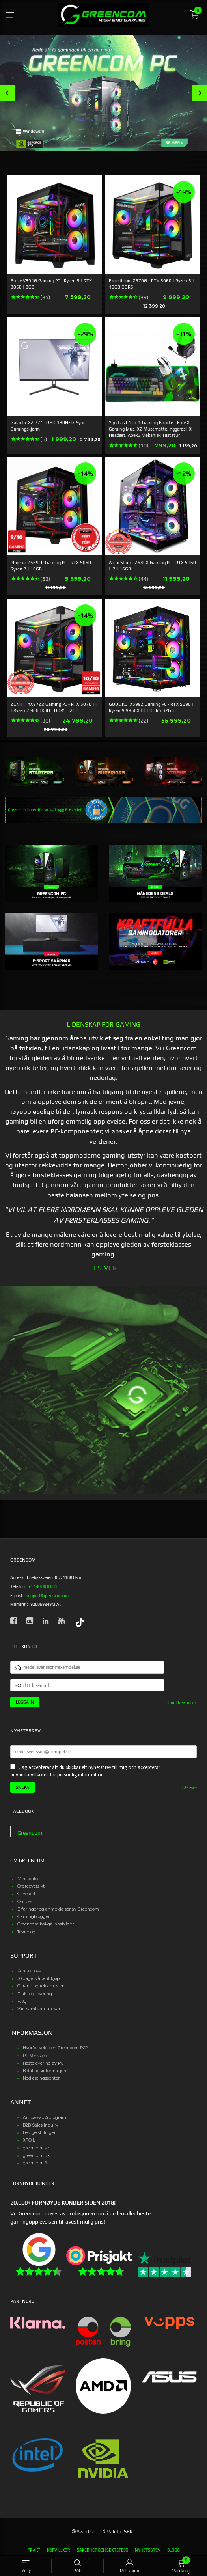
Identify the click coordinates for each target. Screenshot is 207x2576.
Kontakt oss (29, 1971)
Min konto (27, 1878)
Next (199, 93)
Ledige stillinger (39, 2132)
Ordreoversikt (31, 1886)
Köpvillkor (58, 2550)
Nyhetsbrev (147, 2550)
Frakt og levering (34, 1993)
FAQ (21, 2001)
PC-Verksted (35, 2055)
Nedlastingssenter (41, 2078)
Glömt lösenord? (181, 1702)
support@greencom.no (47, 1595)
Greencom (29, 1833)
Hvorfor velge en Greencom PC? (55, 2047)
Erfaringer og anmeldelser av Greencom (58, 1909)
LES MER (103, 1268)
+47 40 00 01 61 (42, 1586)
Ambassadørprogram (44, 2117)
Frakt (34, 2550)
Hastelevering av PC (43, 2063)
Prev (7, 93)
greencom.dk (36, 2155)
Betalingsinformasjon (44, 2070)
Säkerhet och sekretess (102, 2550)
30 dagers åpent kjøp (38, 1978)
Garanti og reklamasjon (41, 1986)
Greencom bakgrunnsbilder (45, 1924)
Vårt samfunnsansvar (38, 2008)
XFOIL (29, 2140)
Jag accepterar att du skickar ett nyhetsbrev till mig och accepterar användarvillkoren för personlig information (85, 1771)
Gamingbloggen (34, 1916)
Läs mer (189, 1788)
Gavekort (26, 1893)
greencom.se (36, 2148)
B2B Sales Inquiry (40, 2125)
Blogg (173, 2550)
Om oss (24, 1901)
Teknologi (27, 1932)
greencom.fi (35, 2163)
